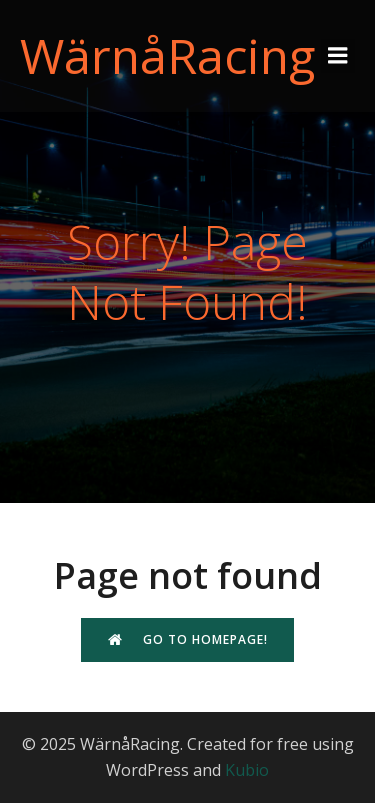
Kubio (247, 770)
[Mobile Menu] (338, 56)
